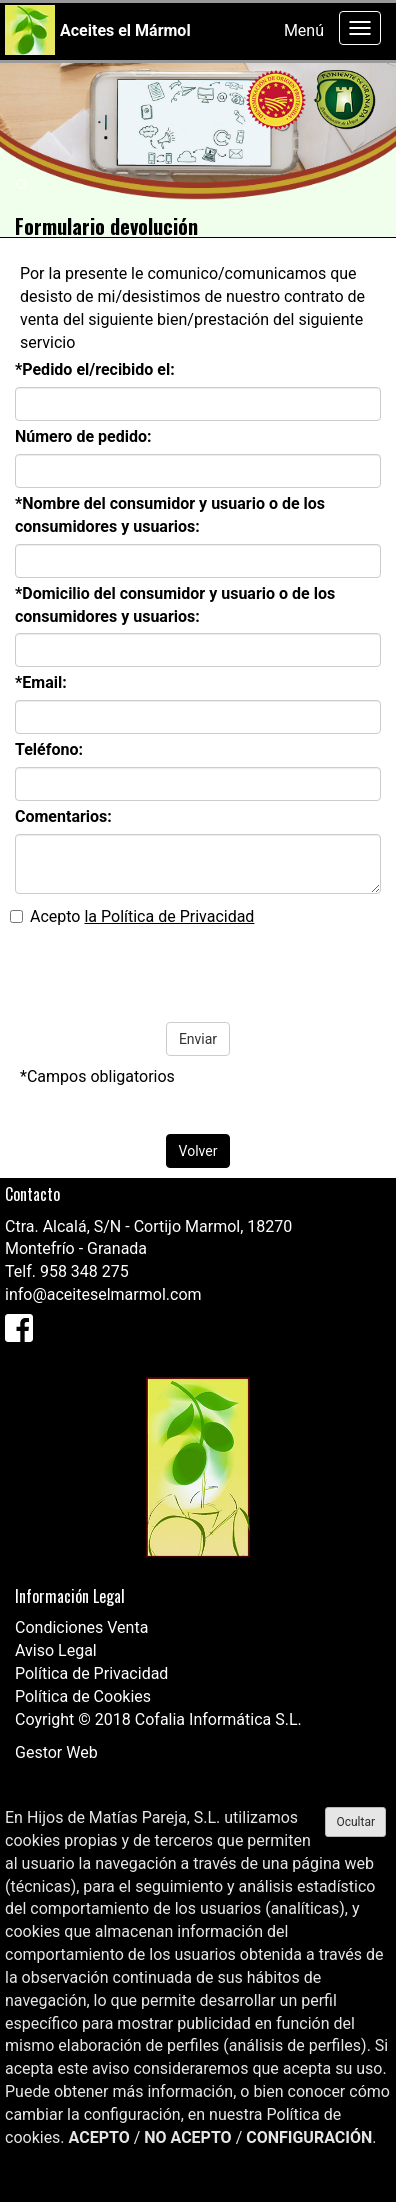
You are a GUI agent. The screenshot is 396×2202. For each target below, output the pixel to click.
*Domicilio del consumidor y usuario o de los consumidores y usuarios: (175, 605)
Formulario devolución (106, 226)
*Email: (41, 682)
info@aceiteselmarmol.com (103, 1294)
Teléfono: (49, 749)
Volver (198, 1151)
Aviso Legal (56, 1650)
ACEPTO (99, 2137)
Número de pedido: (83, 436)
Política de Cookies (83, 1696)
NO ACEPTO (187, 2137)
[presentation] (162, 973)
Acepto (132, 916)
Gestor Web (56, 1752)
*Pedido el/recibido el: (95, 369)
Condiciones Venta (81, 1627)
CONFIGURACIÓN (309, 2137)
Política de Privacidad (91, 1673)
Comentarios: (63, 816)
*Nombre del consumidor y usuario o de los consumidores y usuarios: (170, 515)
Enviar (198, 1039)
